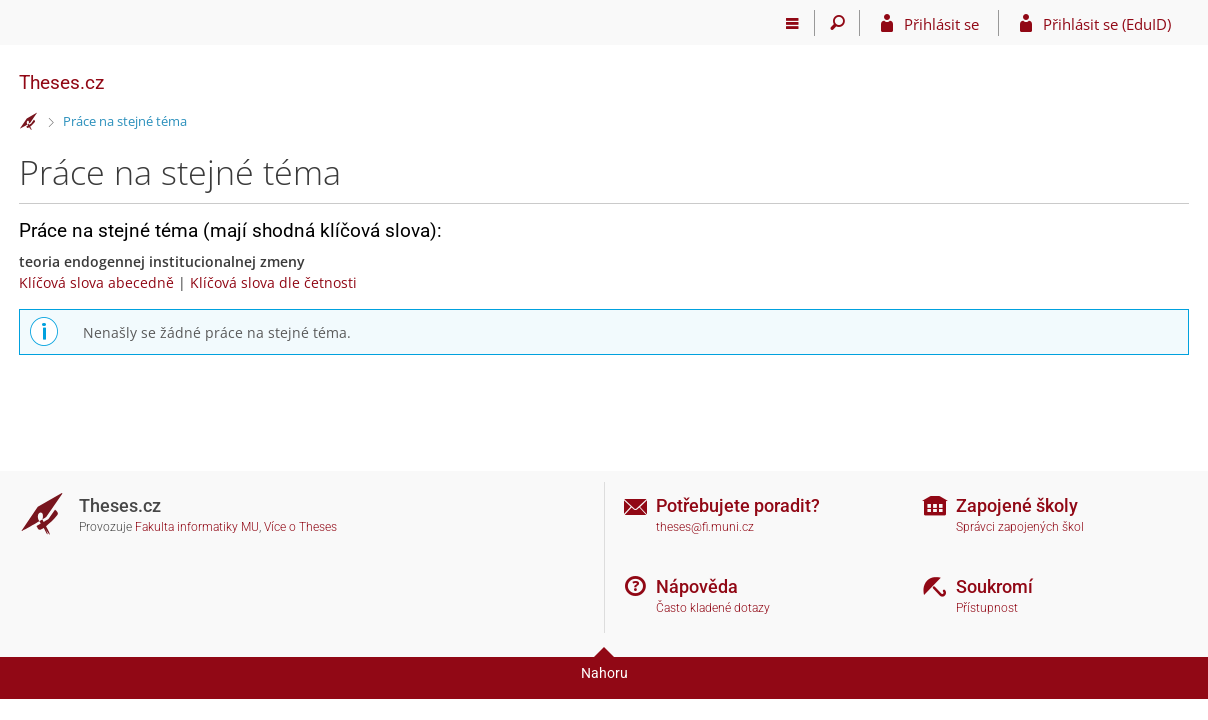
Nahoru (604, 673)
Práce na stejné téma (125, 121)
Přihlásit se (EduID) (1107, 24)
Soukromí (994, 586)
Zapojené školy (1017, 505)
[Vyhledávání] (837, 23)
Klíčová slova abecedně (96, 282)
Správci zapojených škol (1020, 527)
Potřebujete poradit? (738, 505)
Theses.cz (61, 82)
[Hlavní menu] (792, 23)
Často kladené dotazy (713, 608)
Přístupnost (987, 608)
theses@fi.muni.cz (705, 527)
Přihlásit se (941, 24)
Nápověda (697, 586)
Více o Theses (300, 527)
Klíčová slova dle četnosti (273, 282)
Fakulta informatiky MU (197, 527)
